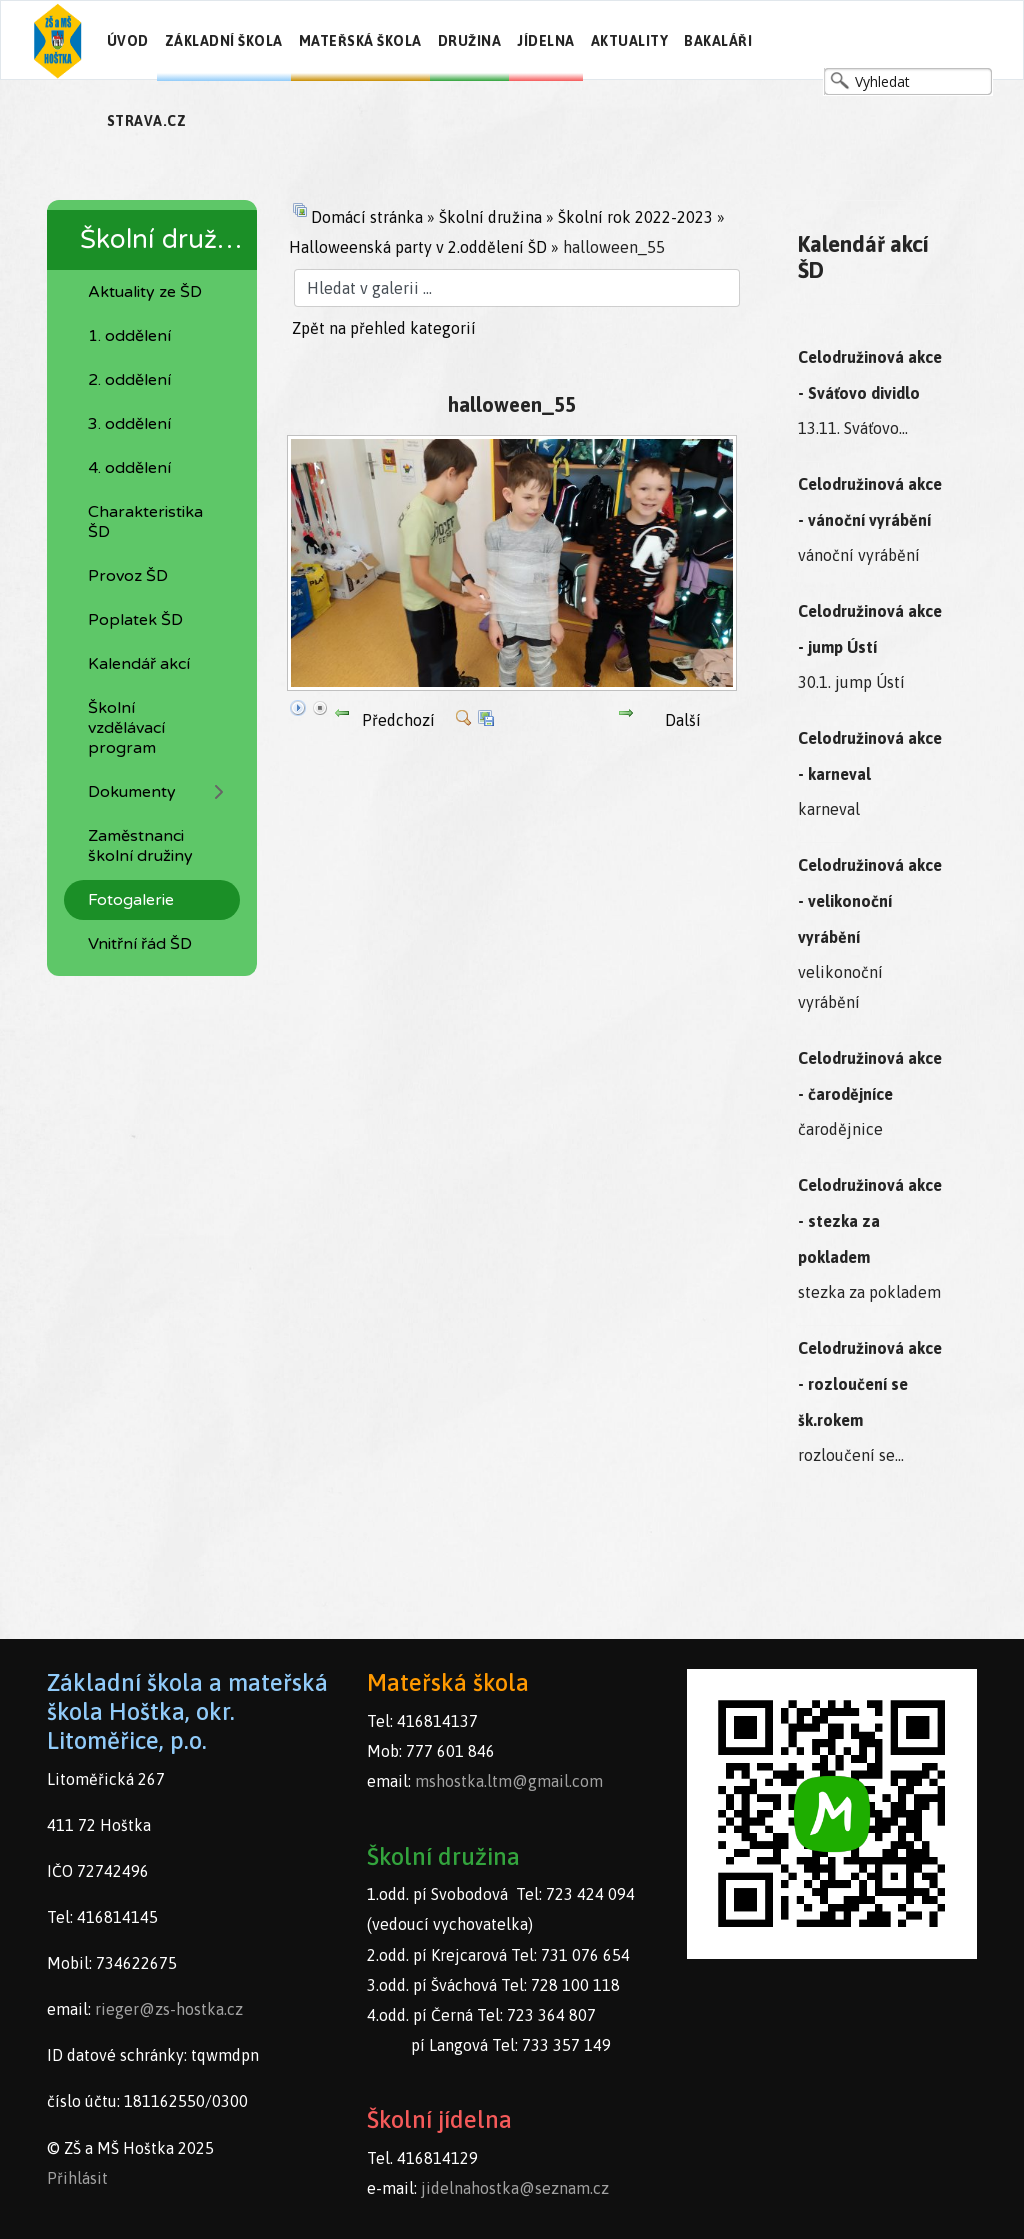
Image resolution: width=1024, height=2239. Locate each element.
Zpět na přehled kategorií (384, 328)
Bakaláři (718, 41)
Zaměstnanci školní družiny (140, 846)
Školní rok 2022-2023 (635, 217)
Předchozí (398, 720)
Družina (470, 41)
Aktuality (630, 41)
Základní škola (224, 41)
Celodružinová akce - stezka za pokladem (870, 1221)
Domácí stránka (367, 217)
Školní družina (490, 217)
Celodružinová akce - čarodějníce (870, 1076)
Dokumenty (132, 792)
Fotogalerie (131, 900)
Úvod (128, 41)
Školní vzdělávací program (126, 728)
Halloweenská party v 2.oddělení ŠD (418, 247)
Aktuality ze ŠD (145, 292)
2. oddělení (129, 380)
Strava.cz (147, 121)
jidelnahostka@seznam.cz (515, 2188)
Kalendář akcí (139, 664)
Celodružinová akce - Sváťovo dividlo (870, 375)
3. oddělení (129, 424)
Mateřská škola (360, 41)
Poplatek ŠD (135, 620)
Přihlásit (77, 2178)
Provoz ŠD (128, 576)
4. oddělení (129, 468)
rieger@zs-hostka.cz (169, 2009)
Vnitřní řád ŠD (140, 944)
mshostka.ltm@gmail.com (509, 1781)
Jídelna (546, 41)
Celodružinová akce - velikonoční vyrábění (870, 901)
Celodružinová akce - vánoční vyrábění (870, 502)
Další (683, 720)
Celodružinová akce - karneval (870, 756)
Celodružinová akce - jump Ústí (870, 629)
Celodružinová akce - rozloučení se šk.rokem (870, 1384)
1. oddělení (129, 336)
